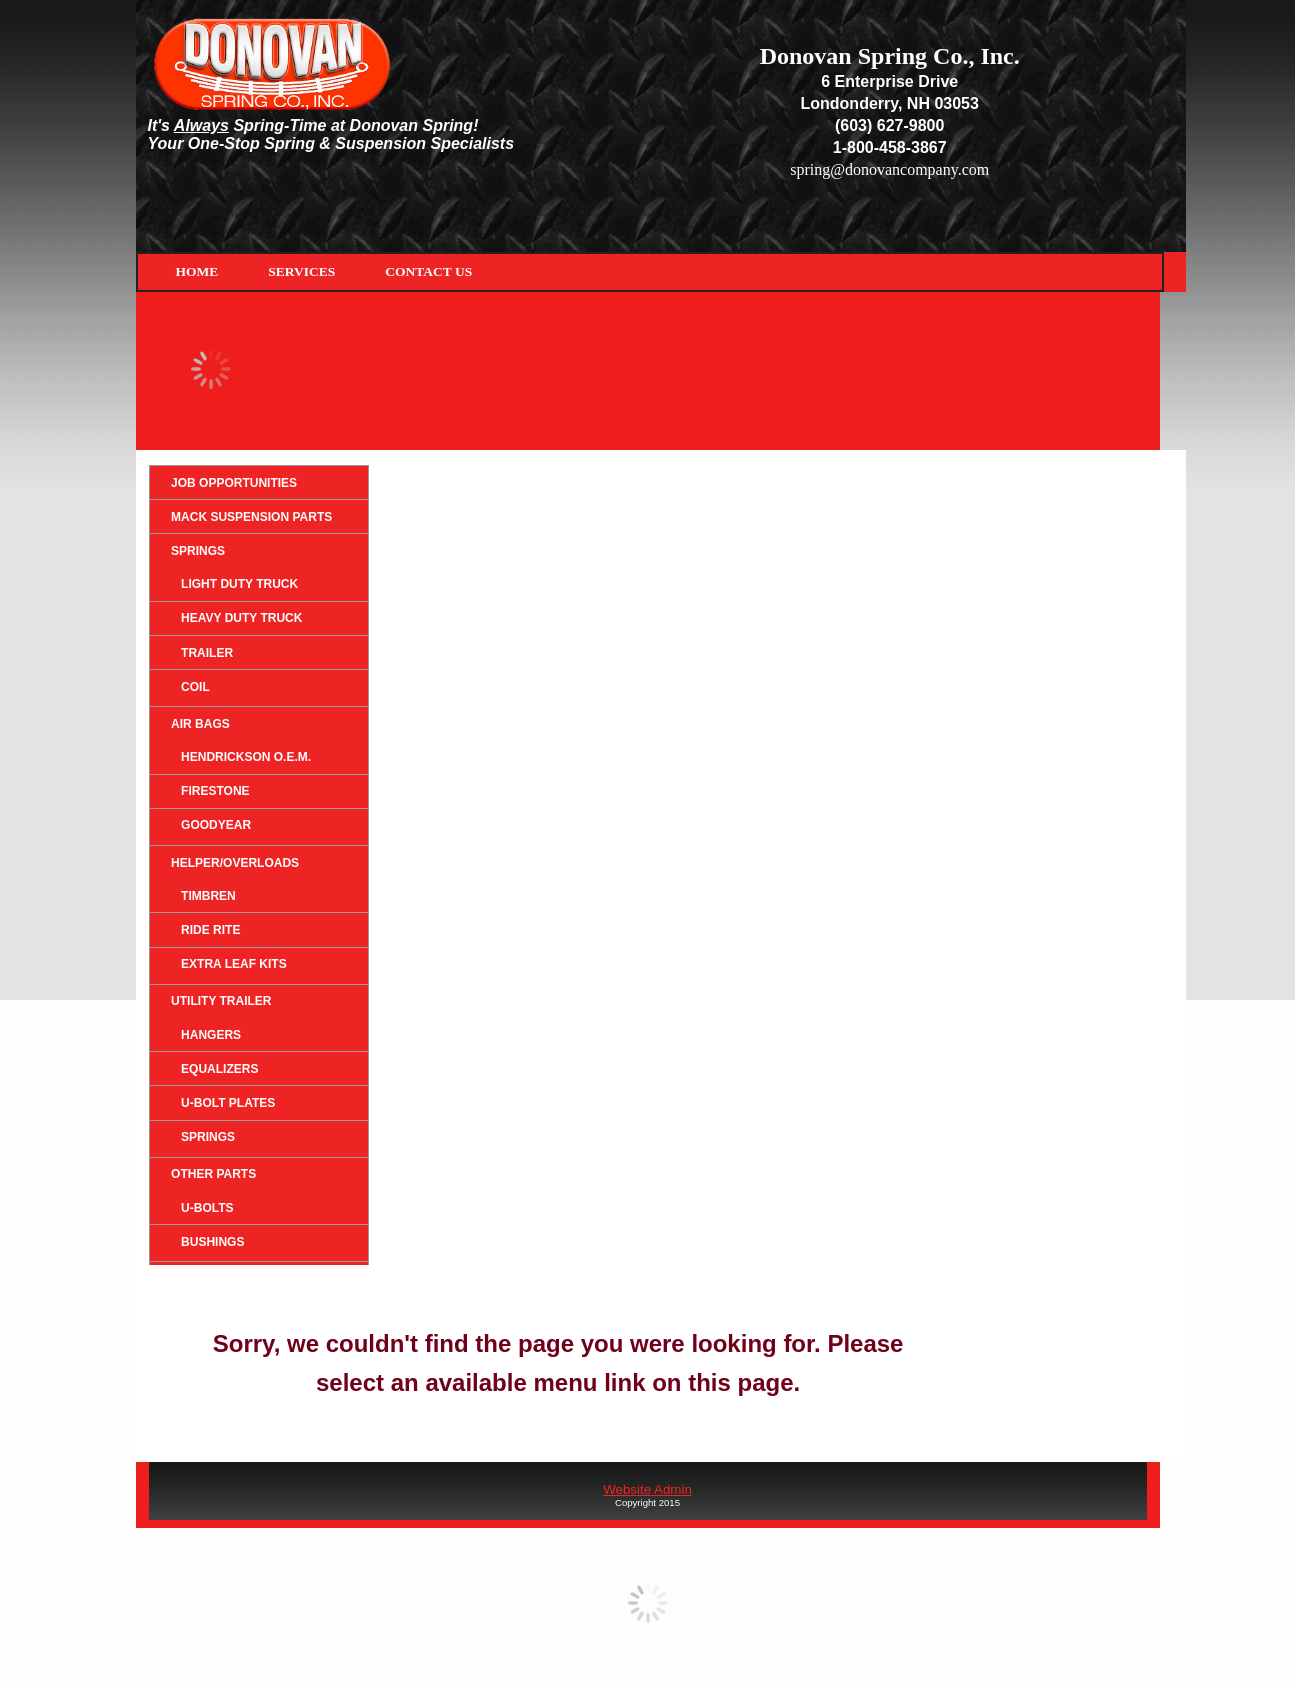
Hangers (211, 1035)
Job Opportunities (234, 483)
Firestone (215, 791)
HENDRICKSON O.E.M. (246, 757)
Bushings (212, 1242)
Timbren (208, 896)
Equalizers (219, 1069)
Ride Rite (210, 930)
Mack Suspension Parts (251, 517)
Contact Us (428, 271)
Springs (198, 551)
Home (197, 271)
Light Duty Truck (239, 584)
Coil (195, 687)
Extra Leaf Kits (234, 964)
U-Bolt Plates (228, 1103)
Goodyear (216, 825)
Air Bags (200, 724)
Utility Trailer (221, 1001)
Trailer (207, 653)
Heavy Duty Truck (241, 618)
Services (301, 271)
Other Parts (213, 1174)
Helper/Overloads (235, 863)
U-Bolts (207, 1208)
